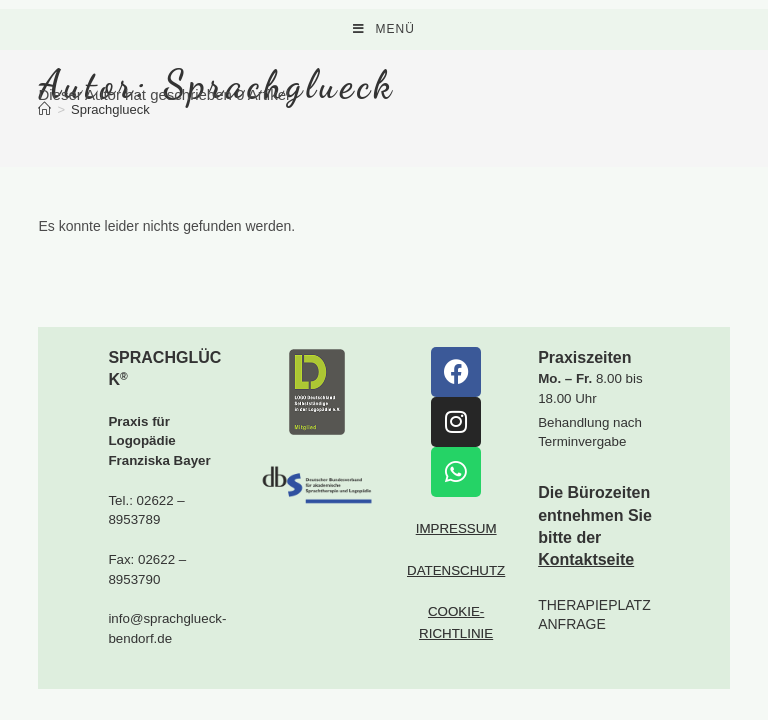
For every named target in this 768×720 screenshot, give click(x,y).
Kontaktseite (586, 591)
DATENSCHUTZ (456, 601)
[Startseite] (44, 109)
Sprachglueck (110, 109)
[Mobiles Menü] (384, 29)
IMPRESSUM (456, 559)
